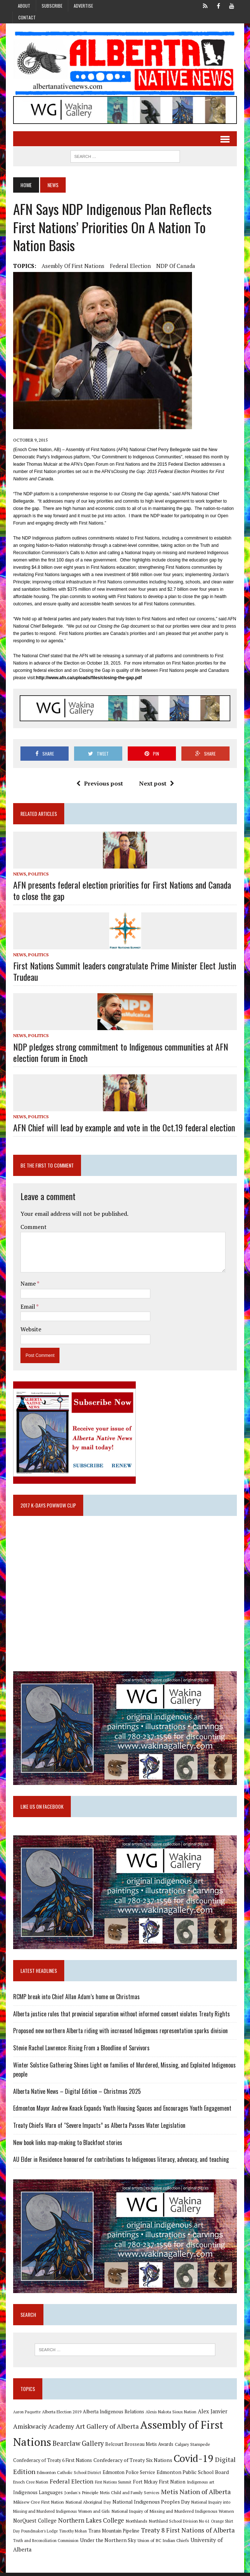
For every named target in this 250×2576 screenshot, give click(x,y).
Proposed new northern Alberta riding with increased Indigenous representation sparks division (119, 2033)
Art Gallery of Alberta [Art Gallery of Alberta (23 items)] (106, 2429)
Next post (156, 784)
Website (30, 1330)
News (18, 874)
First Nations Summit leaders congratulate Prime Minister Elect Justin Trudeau (123, 972)
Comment (33, 1227)
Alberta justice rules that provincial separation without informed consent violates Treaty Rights (120, 2016)
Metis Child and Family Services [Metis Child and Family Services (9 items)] (129, 2496)
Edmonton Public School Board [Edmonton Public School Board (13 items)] (192, 2475)
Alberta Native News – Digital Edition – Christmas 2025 (76, 2093)
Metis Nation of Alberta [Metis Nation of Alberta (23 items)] (195, 2494)
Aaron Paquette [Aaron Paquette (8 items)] (26, 2415)
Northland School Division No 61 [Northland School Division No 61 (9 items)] (178, 2524)
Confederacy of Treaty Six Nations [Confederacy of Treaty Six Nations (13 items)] (132, 2463)
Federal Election (129, 266)
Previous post (99, 784)
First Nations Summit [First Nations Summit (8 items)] (112, 2485)
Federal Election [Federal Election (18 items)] (71, 2485)
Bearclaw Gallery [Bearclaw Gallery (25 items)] (77, 2446)
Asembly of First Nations (72, 266)
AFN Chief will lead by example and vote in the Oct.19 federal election (123, 1128)
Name (28, 1284)
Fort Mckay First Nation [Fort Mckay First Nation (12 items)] (158, 2485)
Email (27, 1307)
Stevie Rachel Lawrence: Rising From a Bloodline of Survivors (80, 2050)
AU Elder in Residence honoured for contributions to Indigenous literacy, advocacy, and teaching (120, 2161)
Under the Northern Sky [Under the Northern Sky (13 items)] (107, 2543)
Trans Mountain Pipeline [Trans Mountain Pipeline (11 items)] (113, 2534)
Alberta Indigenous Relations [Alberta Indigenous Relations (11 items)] (112, 2415)
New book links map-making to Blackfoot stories (67, 2144)
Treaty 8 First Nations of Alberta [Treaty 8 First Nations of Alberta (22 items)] (187, 2533)
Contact (27, 17)
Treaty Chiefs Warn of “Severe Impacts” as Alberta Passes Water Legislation (98, 2127)
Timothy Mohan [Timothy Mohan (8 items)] (72, 2534)
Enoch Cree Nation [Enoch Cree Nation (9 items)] (29, 2485)
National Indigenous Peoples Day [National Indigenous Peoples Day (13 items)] (150, 2504)
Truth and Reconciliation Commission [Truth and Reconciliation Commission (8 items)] (45, 2543)
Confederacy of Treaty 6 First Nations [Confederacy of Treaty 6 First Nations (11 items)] (51, 2463)
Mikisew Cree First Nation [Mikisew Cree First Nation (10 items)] (37, 2505)
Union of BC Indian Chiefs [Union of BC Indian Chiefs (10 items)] (162, 2543)
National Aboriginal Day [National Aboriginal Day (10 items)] (87, 2505)
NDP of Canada (175, 266)
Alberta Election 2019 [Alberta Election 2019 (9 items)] (61, 2415)
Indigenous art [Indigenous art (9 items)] (200, 2485)
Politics (37, 874)
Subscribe (52, 6)
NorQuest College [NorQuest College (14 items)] (34, 2523)
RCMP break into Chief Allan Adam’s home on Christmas (75, 1999)
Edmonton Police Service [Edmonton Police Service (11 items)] (128, 2476)
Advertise (83, 6)
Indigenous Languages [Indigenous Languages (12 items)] (37, 2495)
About (24, 6)
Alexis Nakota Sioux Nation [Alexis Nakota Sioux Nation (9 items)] (170, 2415)
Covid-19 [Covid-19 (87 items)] (193, 2461)
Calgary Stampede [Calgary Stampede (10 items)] (191, 2447)
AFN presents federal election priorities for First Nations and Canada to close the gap (121, 890)
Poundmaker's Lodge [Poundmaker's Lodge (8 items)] (38, 2534)
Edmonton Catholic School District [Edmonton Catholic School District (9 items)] (68, 2475)
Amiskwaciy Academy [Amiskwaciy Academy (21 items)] (42, 2429)
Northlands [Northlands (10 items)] (136, 2524)
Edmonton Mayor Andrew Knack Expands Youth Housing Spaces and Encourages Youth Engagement (121, 2110)
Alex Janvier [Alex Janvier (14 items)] (212, 2414)
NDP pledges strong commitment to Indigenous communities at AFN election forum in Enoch (119, 1052)
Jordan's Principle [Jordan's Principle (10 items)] (81, 2496)
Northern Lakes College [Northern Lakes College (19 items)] (90, 2524)
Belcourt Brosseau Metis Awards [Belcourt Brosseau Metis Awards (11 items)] (138, 2447)
